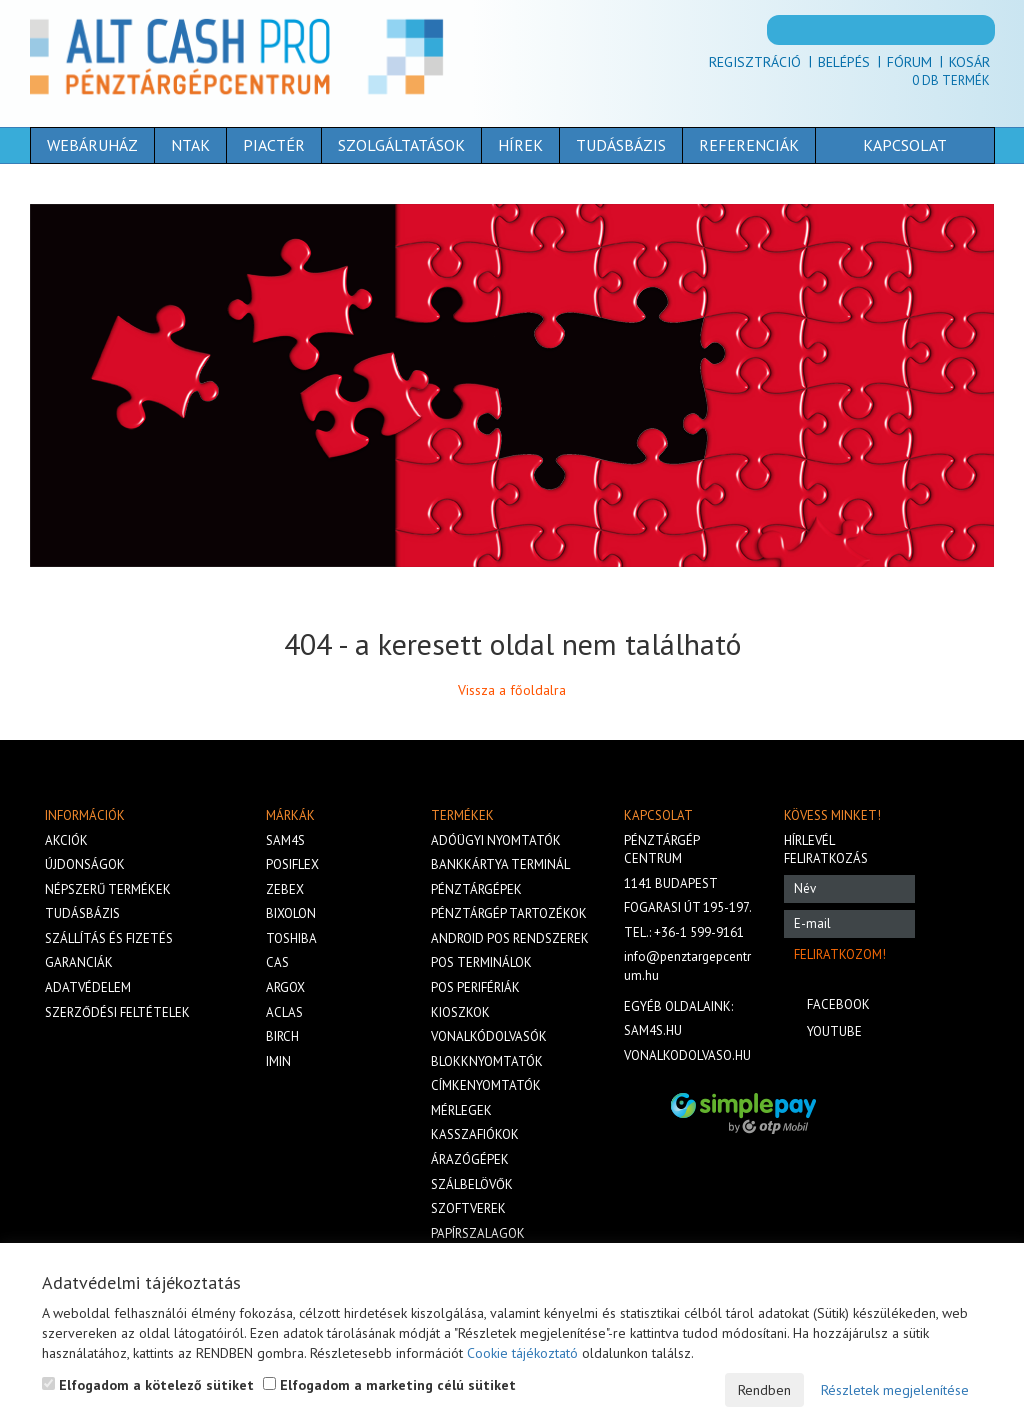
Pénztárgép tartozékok (509, 913)
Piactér (274, 145)
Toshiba (291, 938)
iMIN (278, 1061)
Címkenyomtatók (486, 1085)
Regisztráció (755, 62)
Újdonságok (85, 864)
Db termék (951, 80)
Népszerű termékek (108, 889)
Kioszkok (460, 1012)
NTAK (190, 145)
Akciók (66, 840)
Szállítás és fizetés (109, 938)
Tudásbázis (621, 145)
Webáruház (92, 145)
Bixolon (291, 913)
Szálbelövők (472, 1184)
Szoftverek (468, 1208)
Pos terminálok (481, 962)
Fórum (909, 62)
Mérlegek (461, 1110)
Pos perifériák (475, 987)
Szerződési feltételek (117, 1012)
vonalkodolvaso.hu (687, 1055)
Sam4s (285, 840)
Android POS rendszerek (510, 938)
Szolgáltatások (401, 145)
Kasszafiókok (475, 1134)
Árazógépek (470, 1159)
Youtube (834, 1031)
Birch (282, 1036)
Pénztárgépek (476, 889)
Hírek (520, 145)
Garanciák (79, 962)
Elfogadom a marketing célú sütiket (389, 1385)
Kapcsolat (874, 145)
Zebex (285, 889)
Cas (277, 962)
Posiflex (292, 864)
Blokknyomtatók (487, 1061)
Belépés (844, 62)
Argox (285, 987)
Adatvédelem (88, 987)
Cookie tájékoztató (522, 1353)
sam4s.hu (653, 1030)
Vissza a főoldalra (512, 690)
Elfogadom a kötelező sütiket (148, 1385)
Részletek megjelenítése (895, 1390)
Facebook (838, 1004)
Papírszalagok (478, 1233)
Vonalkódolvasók (489, 1036)
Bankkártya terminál (500, 864)
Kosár (969, 62)
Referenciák (749, 145)
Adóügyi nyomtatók (496, 840)
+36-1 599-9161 (699, 932)
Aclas (284, 1012)
